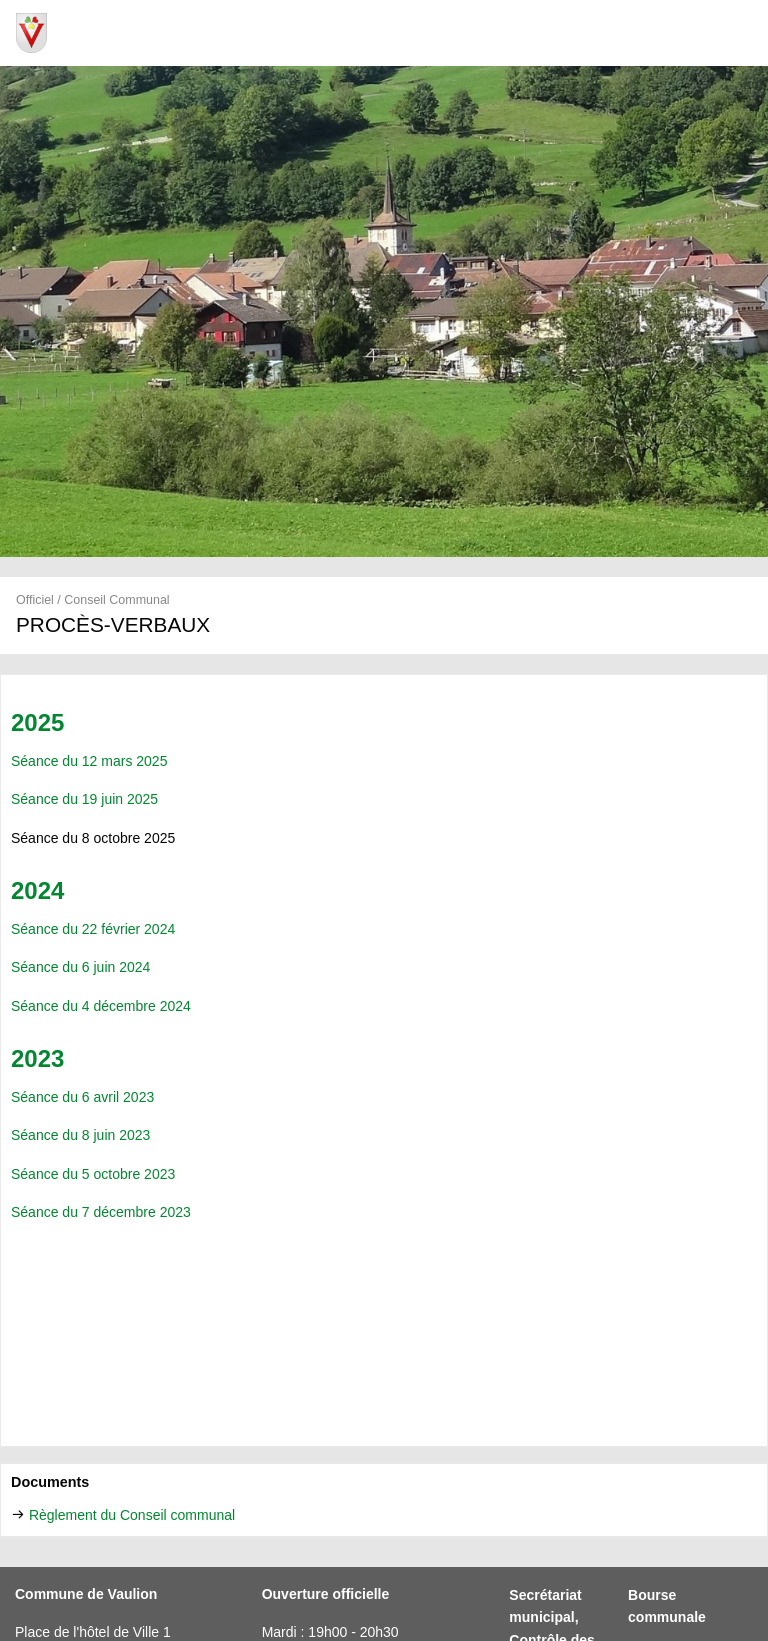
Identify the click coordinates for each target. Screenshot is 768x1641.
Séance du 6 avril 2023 (82, 1097)
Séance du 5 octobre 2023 (95, 1174)
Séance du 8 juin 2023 (80, 1135)
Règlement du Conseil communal (132, 1515)
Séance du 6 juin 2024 (80, 967)
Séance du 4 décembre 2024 (101, 1006)
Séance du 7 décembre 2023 (101, 1212)
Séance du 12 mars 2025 (89, 761)
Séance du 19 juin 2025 (84, 799)
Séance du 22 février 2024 (93, 929)
